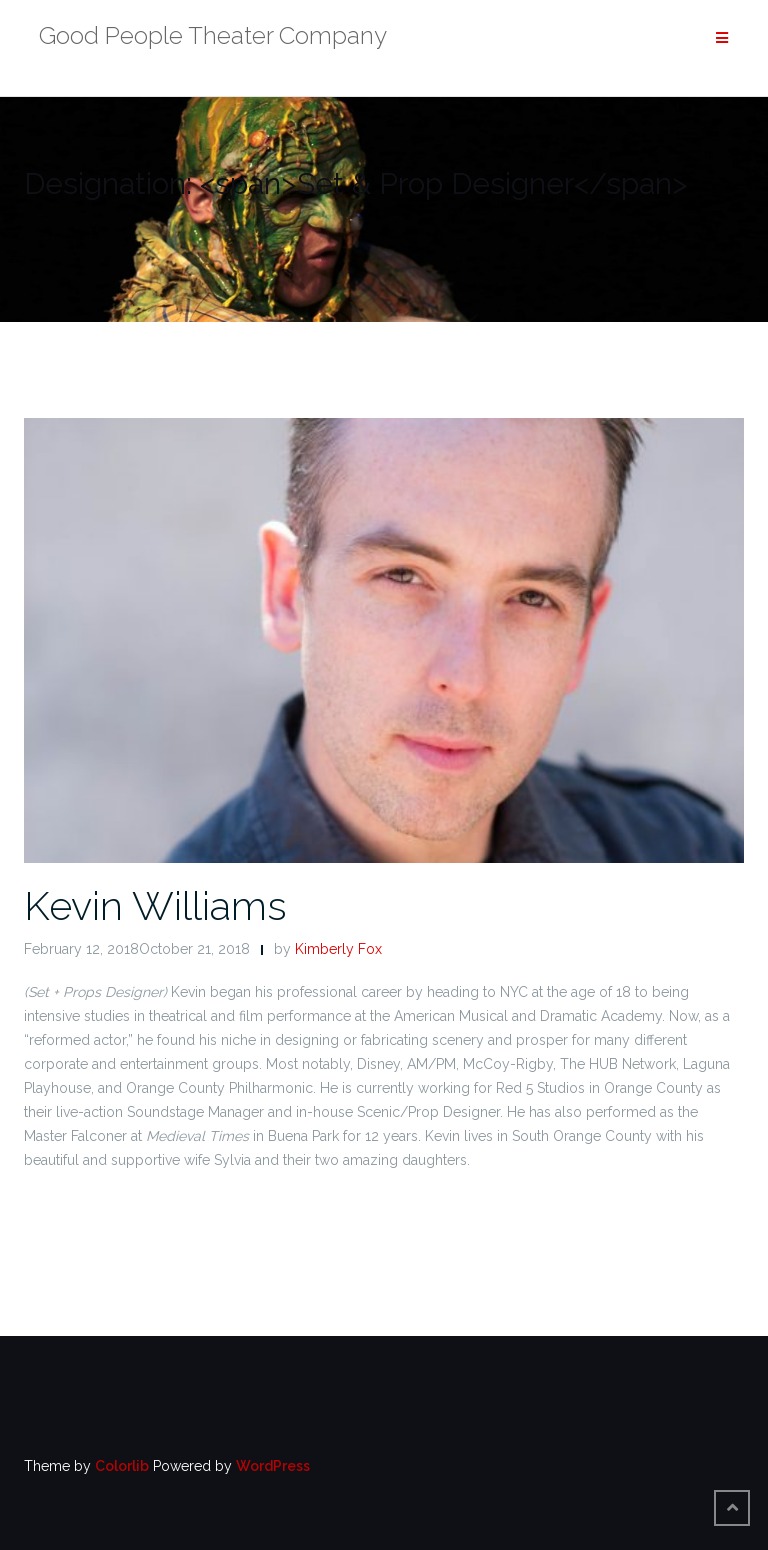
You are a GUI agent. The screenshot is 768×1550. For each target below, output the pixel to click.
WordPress (273, 1466)
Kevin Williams (155, 905)
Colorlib (122, 1466)
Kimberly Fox (338, 949)
